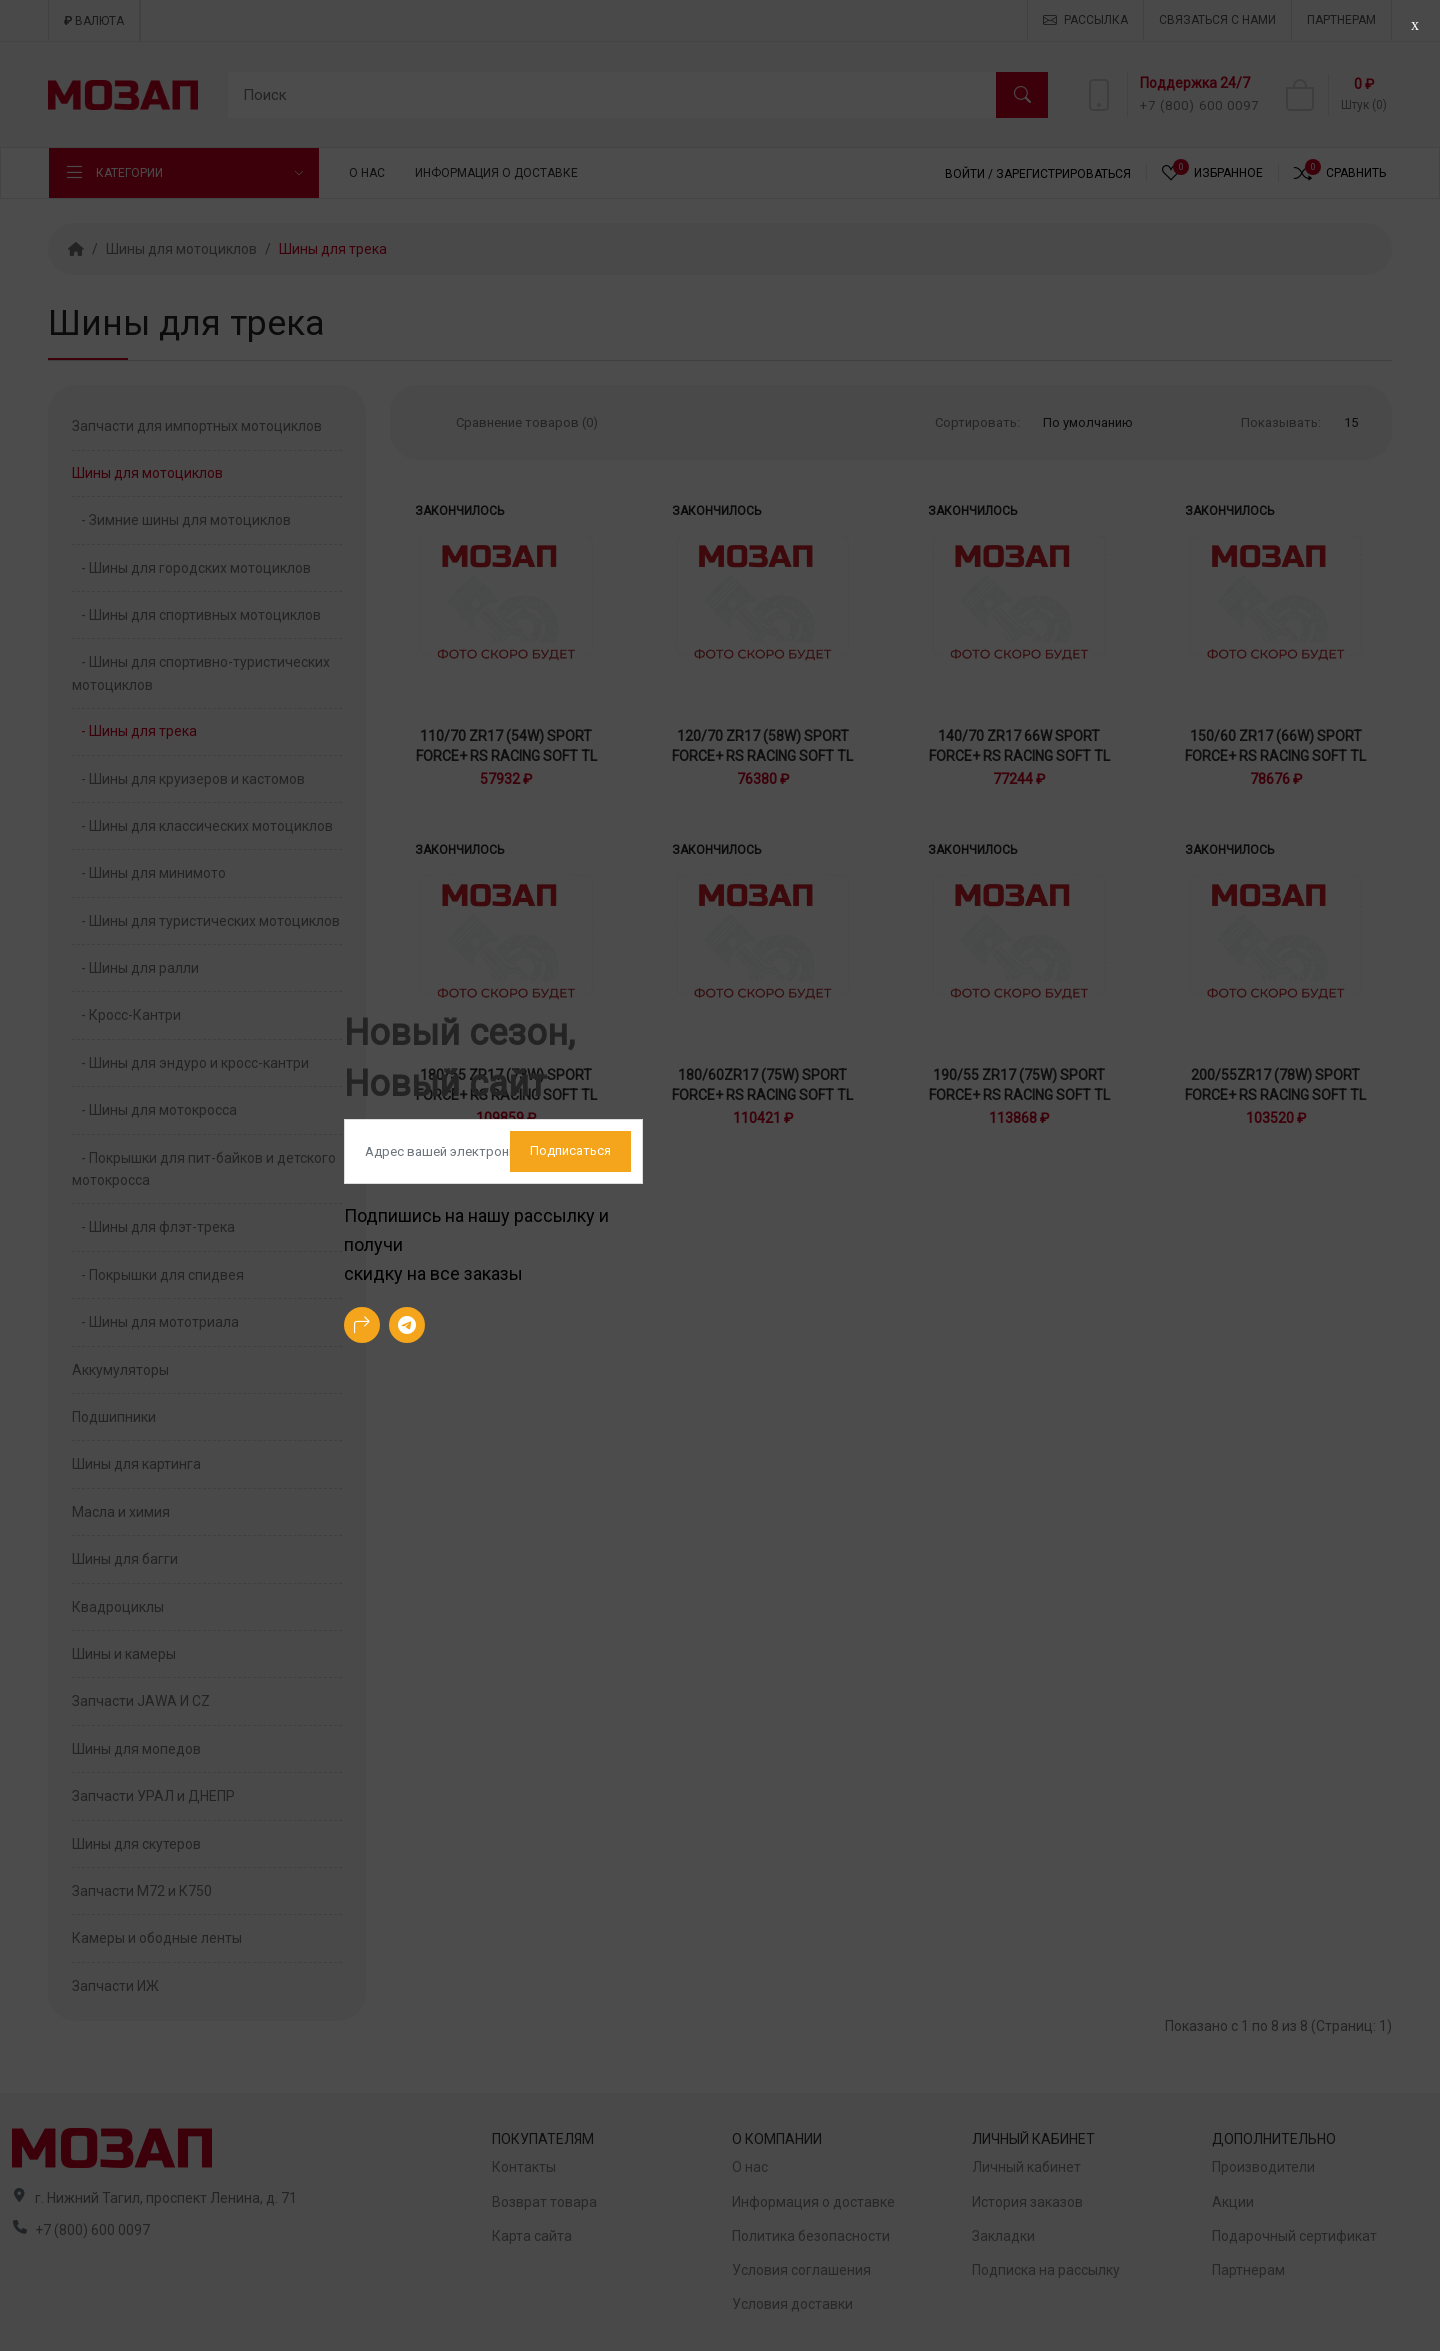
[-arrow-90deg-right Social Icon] (362, 1325)
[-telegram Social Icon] (407, 1325)
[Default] (493, 1152)
